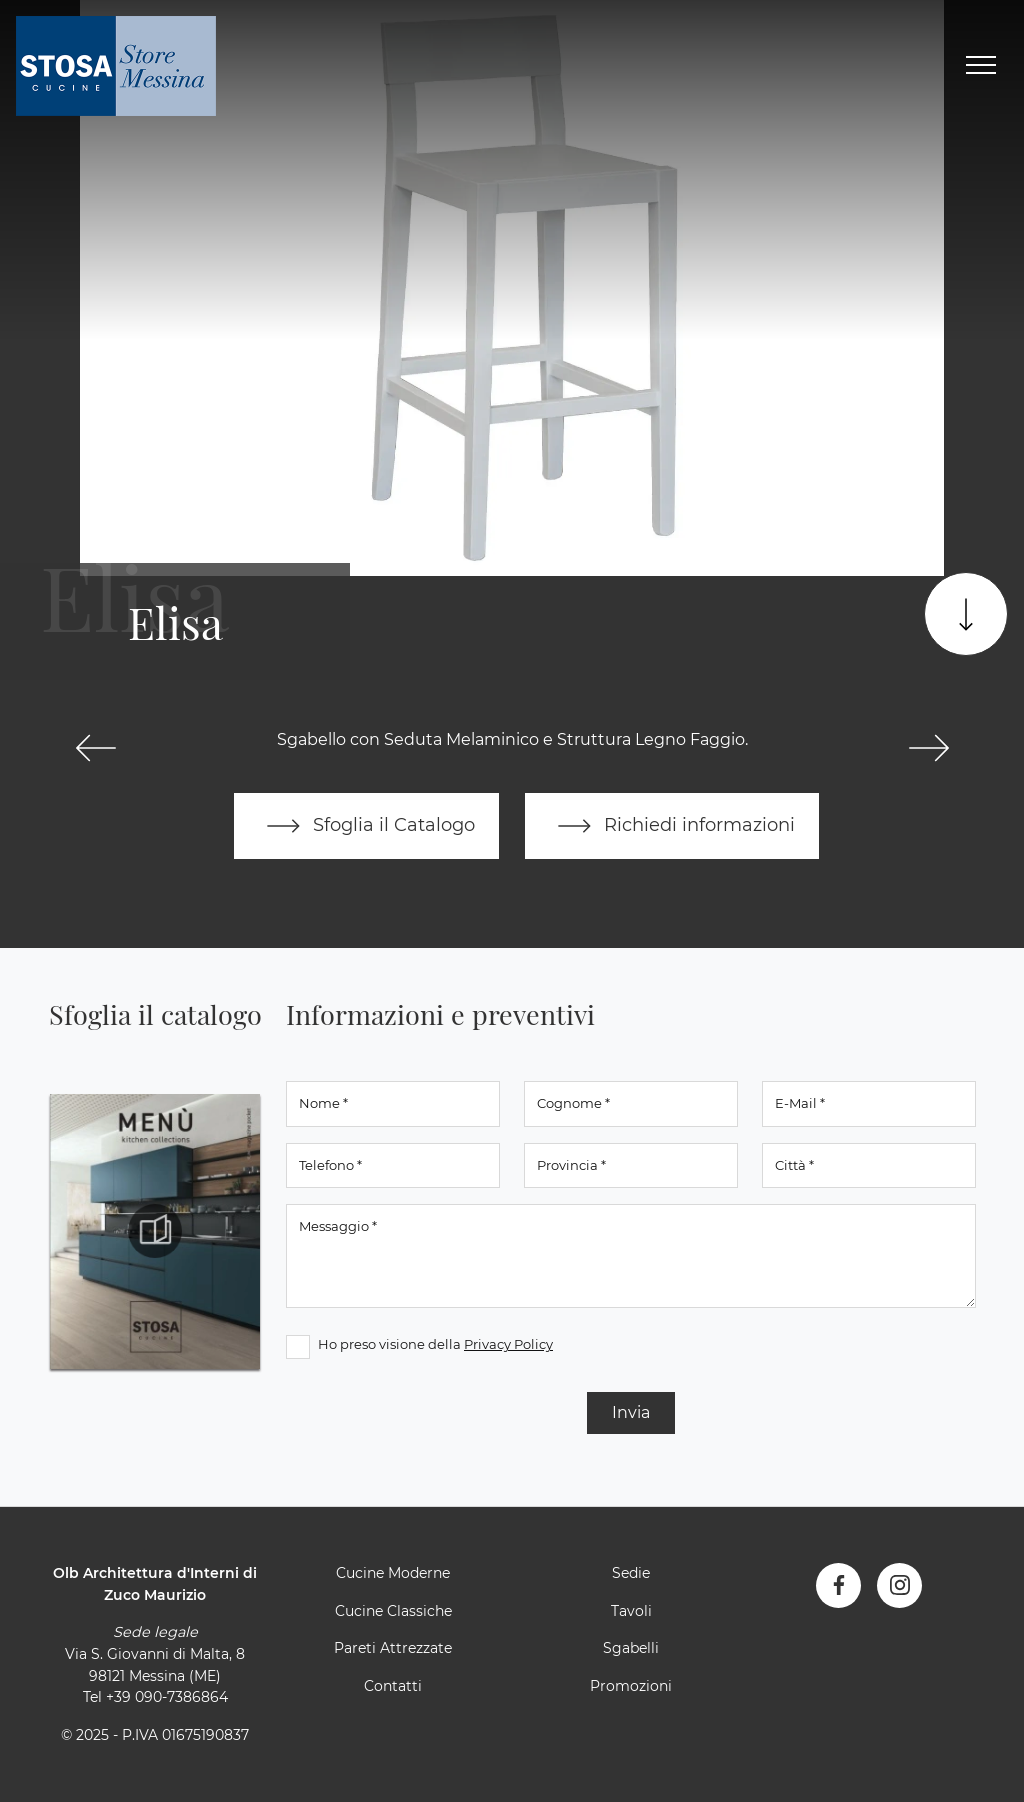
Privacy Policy (508, 1344)
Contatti (393, 1686)
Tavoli (631, 1611)
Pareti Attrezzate (393, 1648)
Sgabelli (631, 1648)
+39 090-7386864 (167, 1697)
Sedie (631, 1573)
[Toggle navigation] (981, 66)
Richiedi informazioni (672, 826)
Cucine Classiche (393, 1611)
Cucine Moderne (393, 1573)
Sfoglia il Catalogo (366, 826)
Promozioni (631, 1686)
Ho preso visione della (435, 1344)
